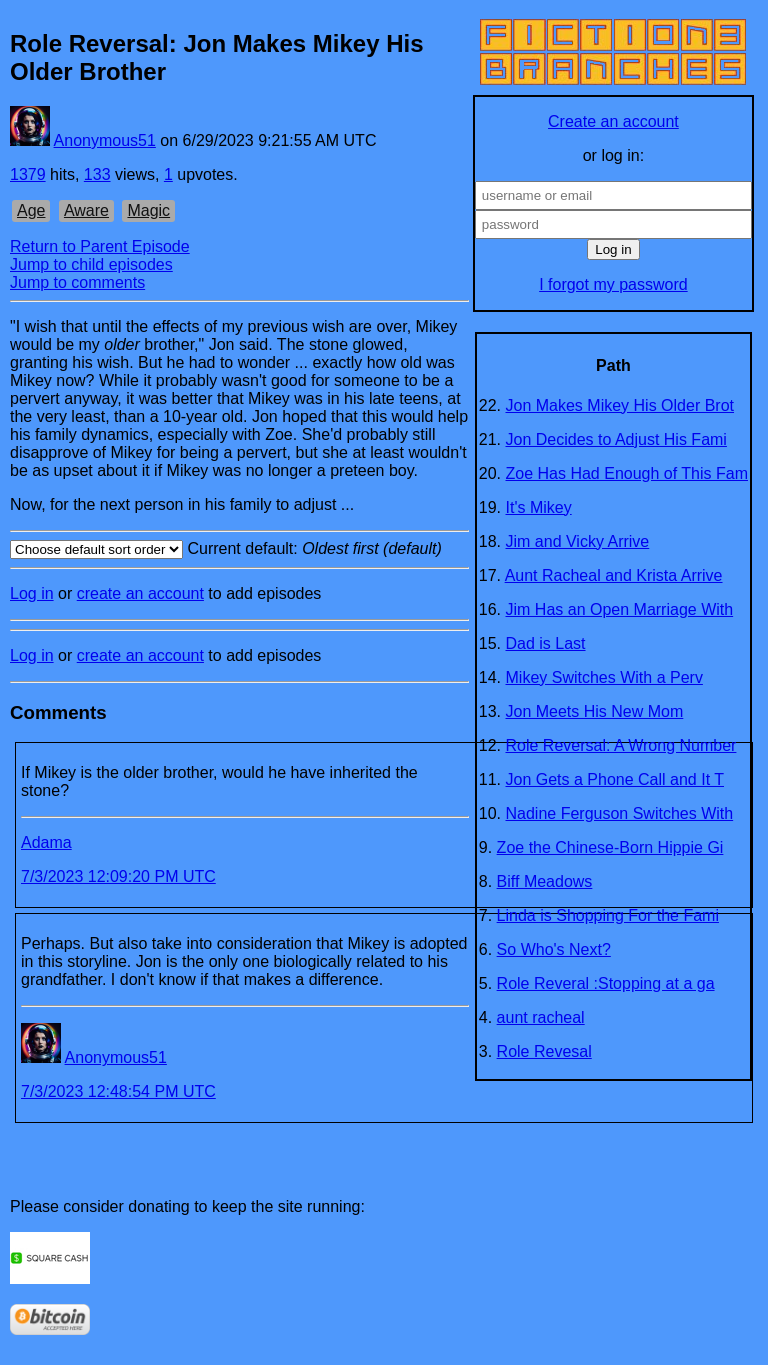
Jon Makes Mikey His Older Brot (620, 405)
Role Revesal (544, 1051)
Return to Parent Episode (100, 246)
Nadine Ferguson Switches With (620, 813)
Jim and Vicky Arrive (578, 541)
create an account (140, 593)
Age (31, 210)
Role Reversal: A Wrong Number (621, 745)
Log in (32, 593)
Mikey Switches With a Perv (604, 677)
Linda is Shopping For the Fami (608, 915)
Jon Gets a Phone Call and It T (615, 779)
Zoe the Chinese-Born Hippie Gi (610, 847)
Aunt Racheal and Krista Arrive (614, 575)
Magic (148, 210)
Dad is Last (546, 643)
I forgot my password (613, 284)
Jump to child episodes (91, 264)
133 (97, 174)
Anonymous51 (105, 140)
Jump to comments (77, 282)
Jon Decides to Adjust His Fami (616, 439)
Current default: (239, 549)
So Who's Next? (554, 949)
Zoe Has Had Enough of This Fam (627, 473)
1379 (28, 174)
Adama (46, 842)
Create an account (613, 121)
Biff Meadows (545, 881)
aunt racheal (541, 1017)
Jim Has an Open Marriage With (620, 609)
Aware (86, 210)
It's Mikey (539, 507)
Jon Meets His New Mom (595, 711)
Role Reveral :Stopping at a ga (606, 983)
